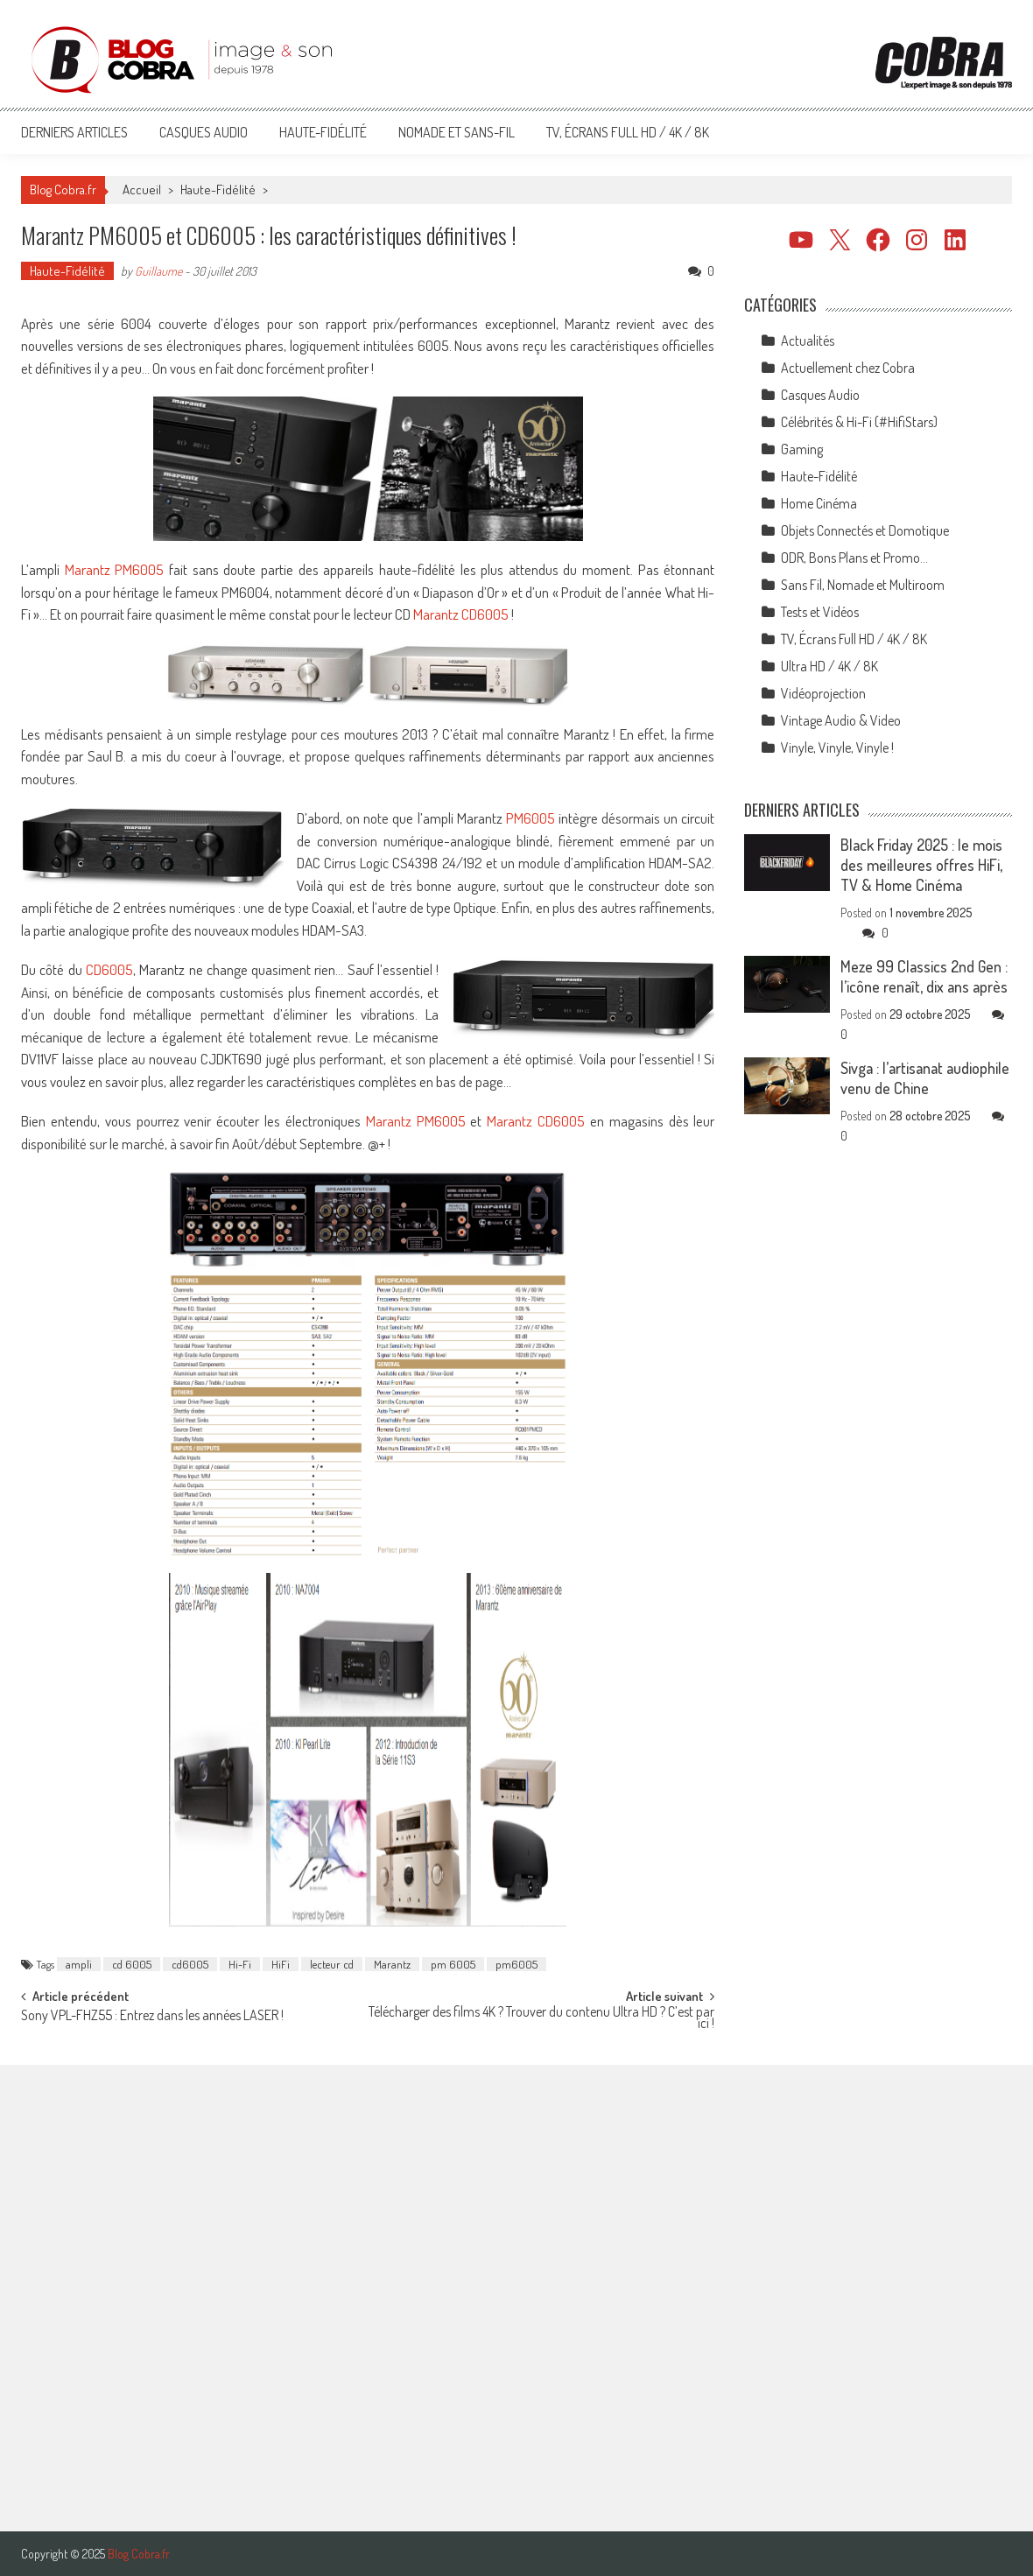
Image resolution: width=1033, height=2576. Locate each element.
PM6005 (530, 818)
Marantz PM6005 (115, 569)
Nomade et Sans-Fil (456, 132)
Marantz (392, 1964)
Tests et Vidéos (820, 612)
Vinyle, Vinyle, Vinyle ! (837, 747)
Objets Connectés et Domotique (865, 530)
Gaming (802, 449)
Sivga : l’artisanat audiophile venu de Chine (924, 1078)
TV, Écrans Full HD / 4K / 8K (627, 132)
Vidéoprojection (823, 693)
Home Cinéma (819, 503)
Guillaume (158, 270)
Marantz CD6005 (461, 614)
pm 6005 (453, 1964)
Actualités (807, 340)
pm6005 (516, 1964)
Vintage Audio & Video (841, 720)
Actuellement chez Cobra (848, 367)
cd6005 (190, 1964)
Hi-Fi (239, 1964)
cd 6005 (131, 1964)
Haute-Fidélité (323, 132)
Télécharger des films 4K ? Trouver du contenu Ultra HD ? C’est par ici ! (541, 2019)
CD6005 (109, 969)
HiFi (280, 1964)
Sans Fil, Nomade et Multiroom (863, 584)
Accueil (142, 189)
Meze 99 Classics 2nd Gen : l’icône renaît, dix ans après (924, 976)
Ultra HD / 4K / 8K (829, 666)
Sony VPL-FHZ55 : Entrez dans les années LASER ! (152, 2017)
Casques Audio (203, 132)
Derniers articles (74, 132)
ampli (79, 1964)
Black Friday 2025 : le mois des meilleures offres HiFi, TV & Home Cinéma (921, 865)
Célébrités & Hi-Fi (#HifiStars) (859, 422)
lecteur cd (332, 1964)
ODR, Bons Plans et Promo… (854, 557)
